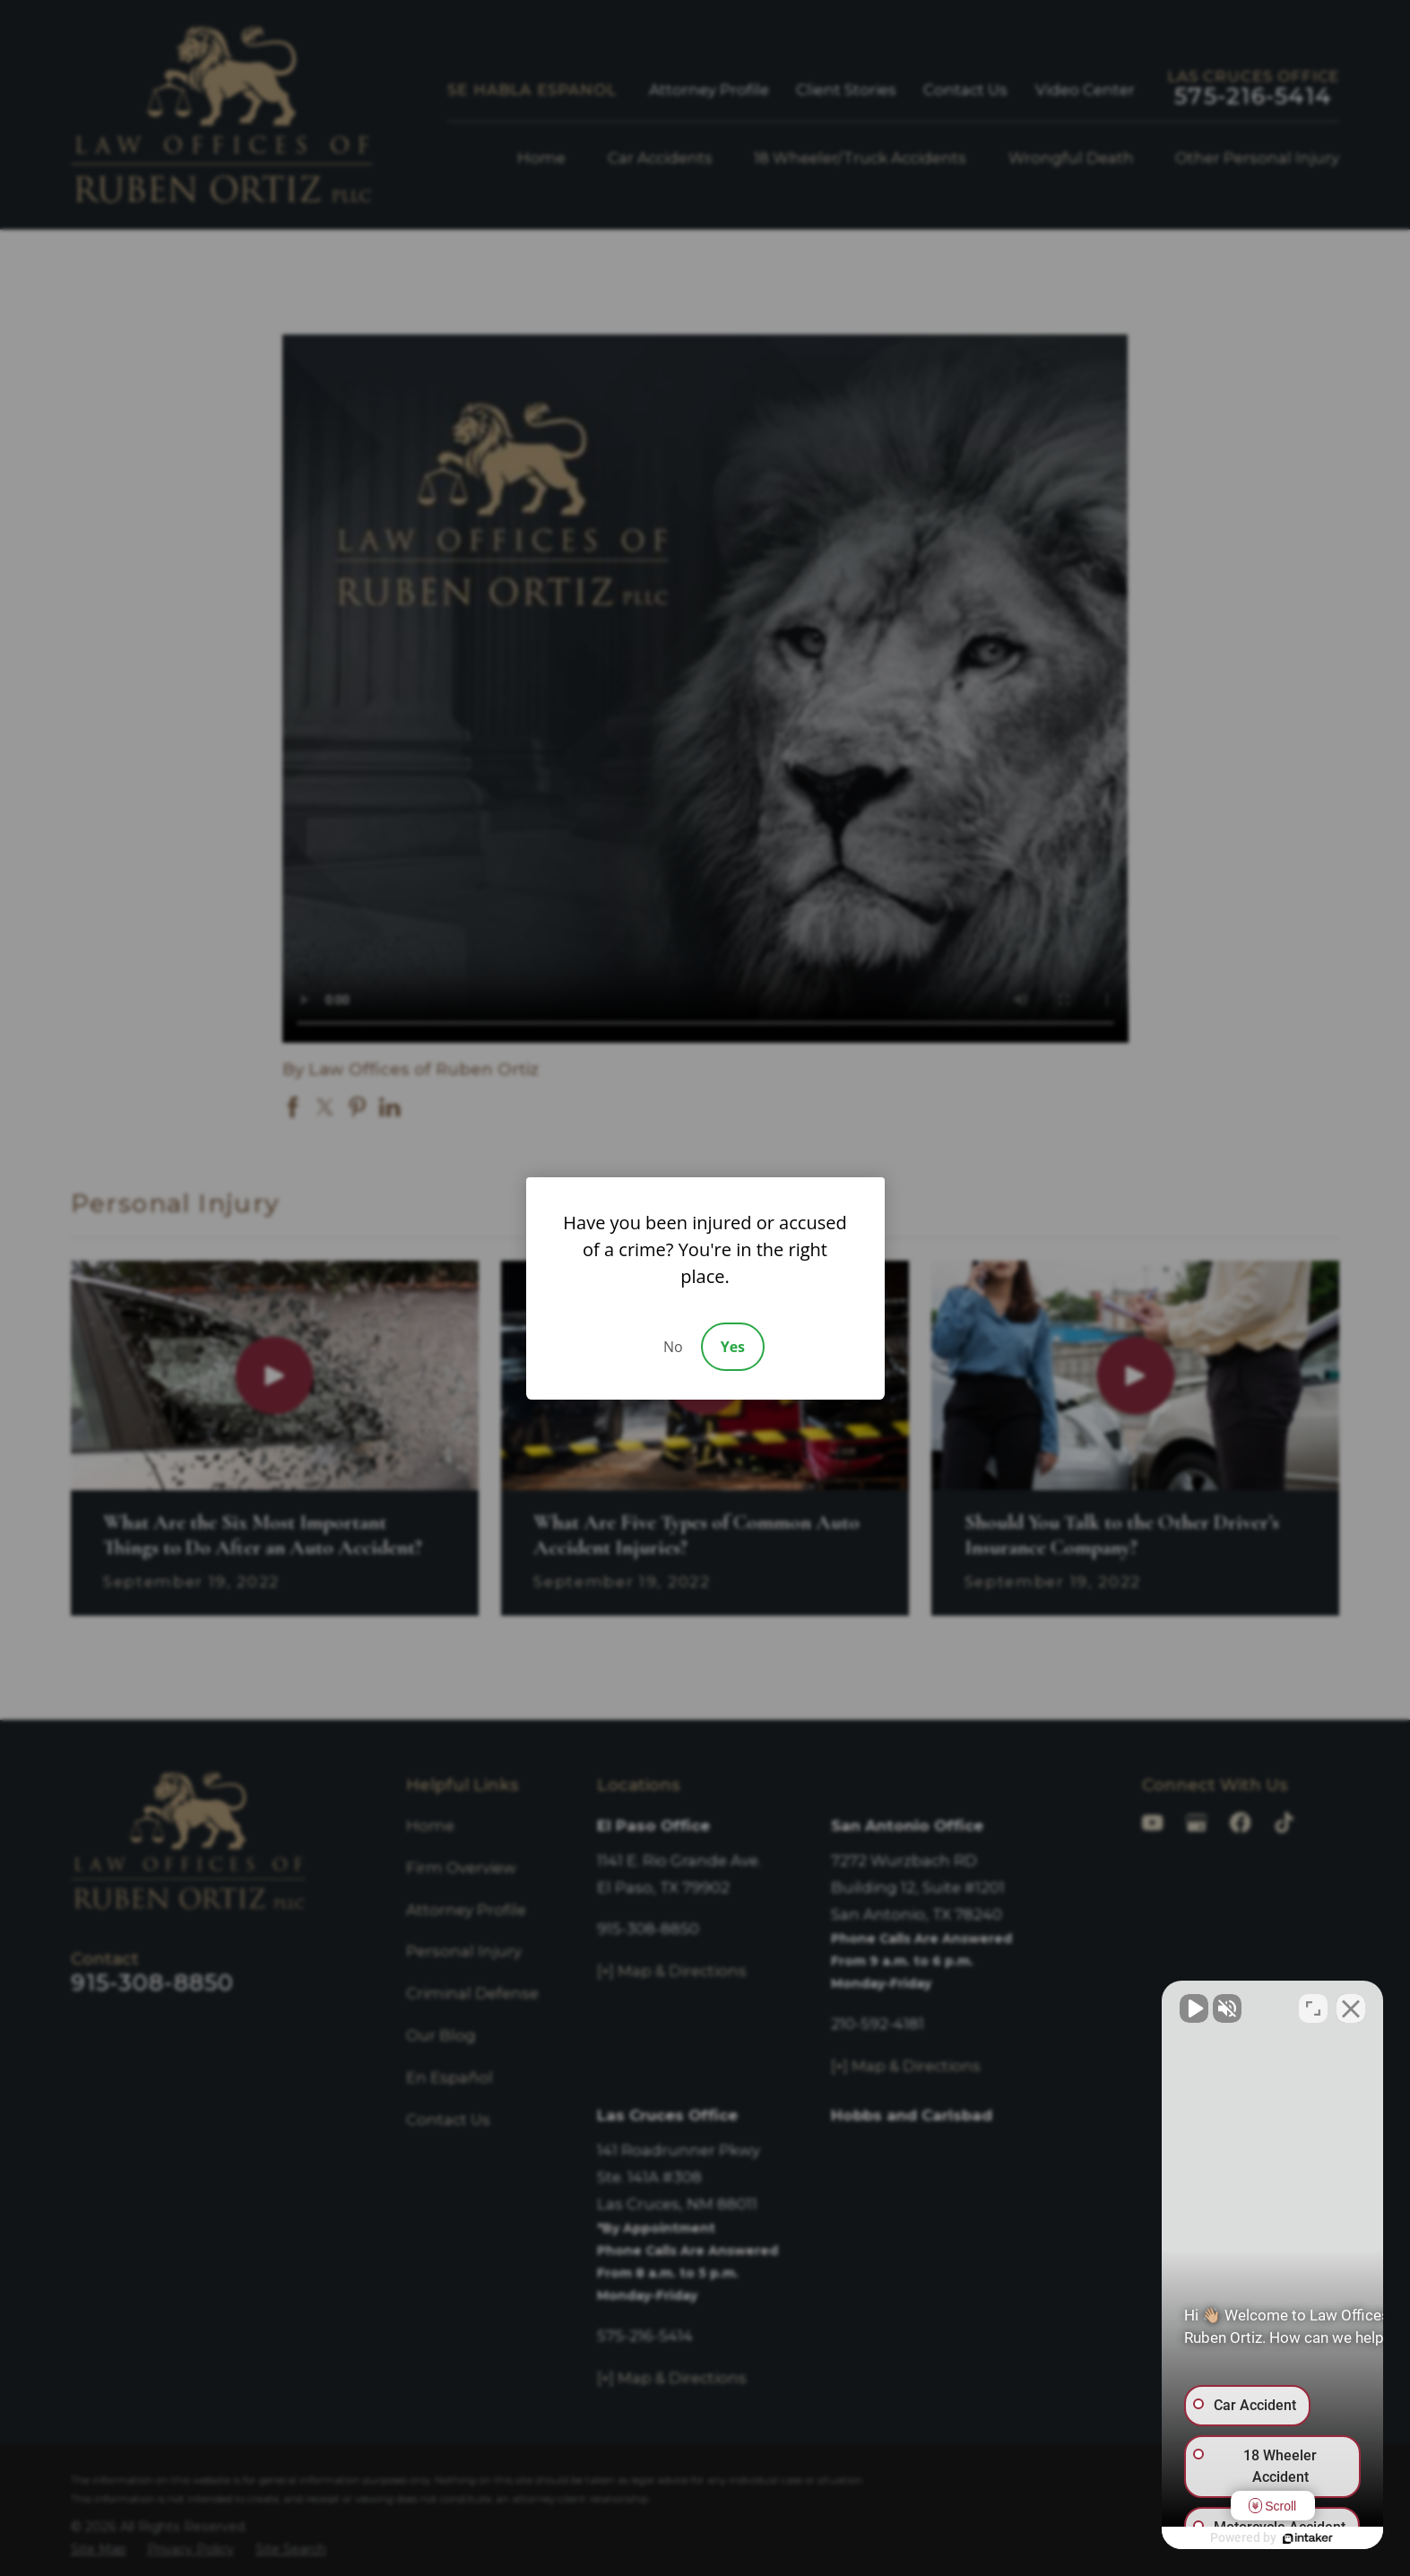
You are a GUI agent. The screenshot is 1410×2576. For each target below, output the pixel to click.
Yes (733, 1347)
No (673, 1347)
